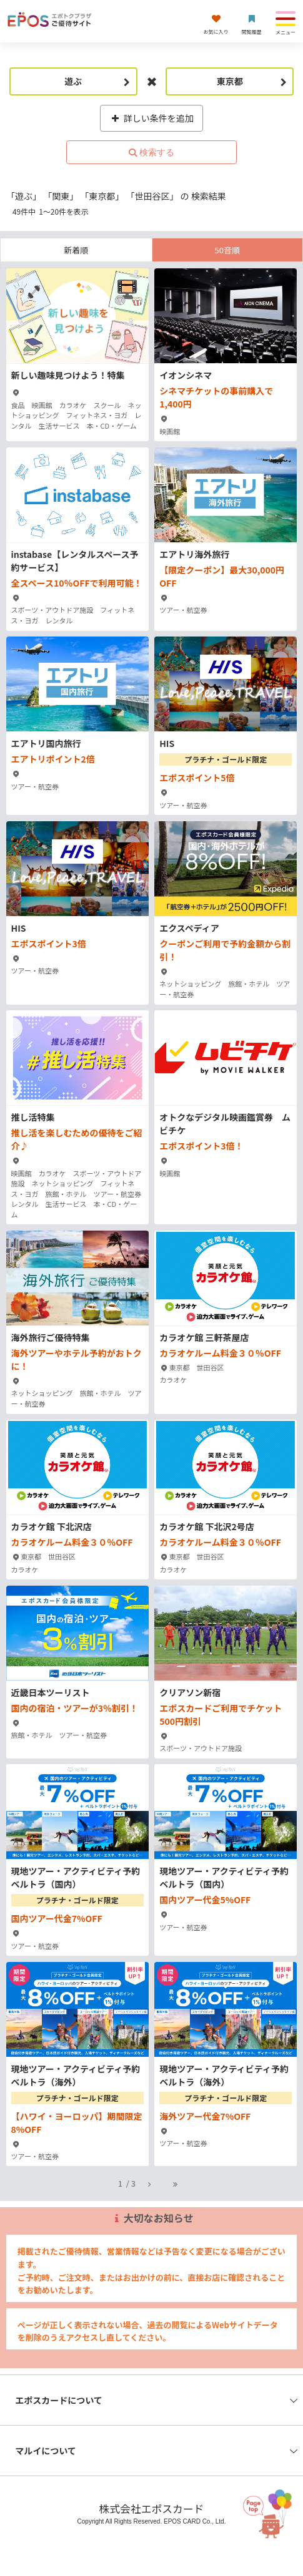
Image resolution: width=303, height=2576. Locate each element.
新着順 (76, 250)
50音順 (227, 250)
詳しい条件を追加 (151, 118)
